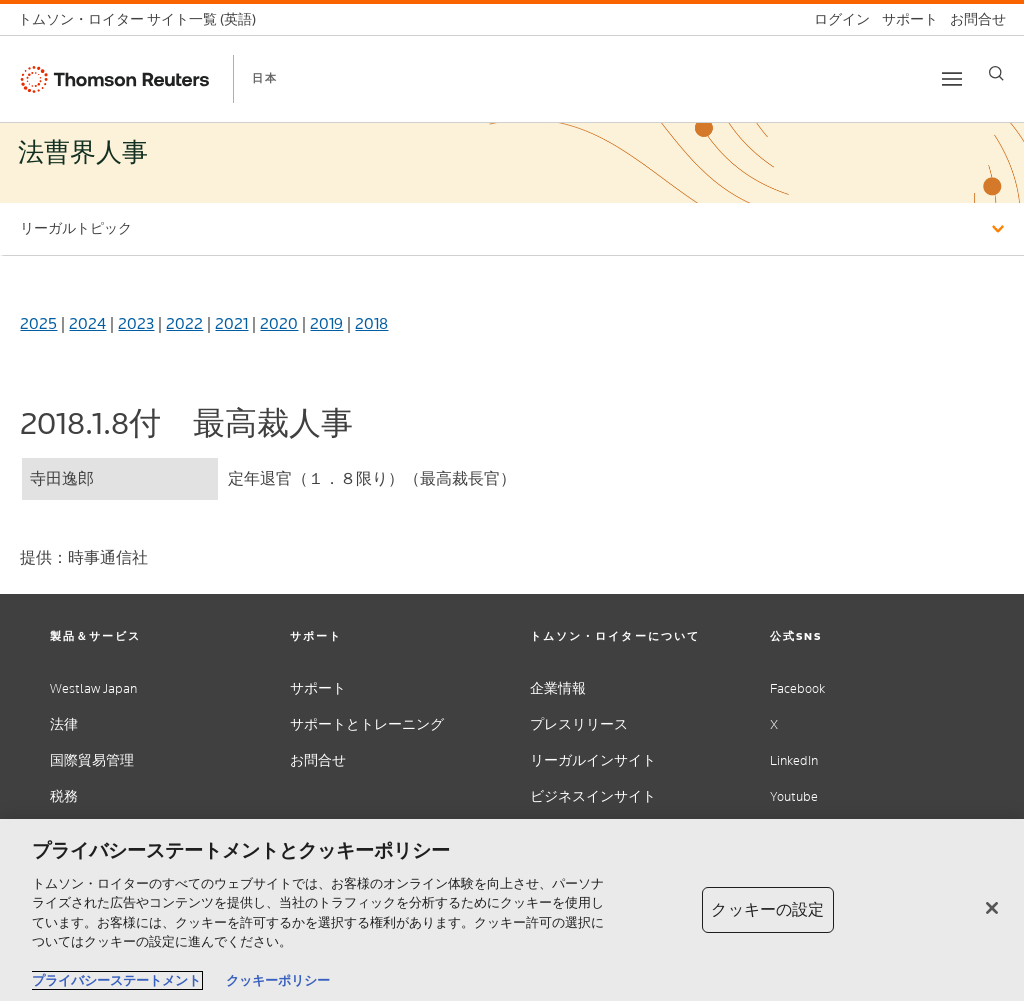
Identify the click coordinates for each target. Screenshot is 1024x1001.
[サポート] (904, 19)
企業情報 (558, 688)
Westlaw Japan (93, 688)
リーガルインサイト (593, 760)
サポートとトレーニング (367, 724)
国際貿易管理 (92, 760)
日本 (265, 78)
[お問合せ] (972, 19)
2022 (184, 323)
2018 (371, 323)
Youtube (794, 796)
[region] (512, 910)
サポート (318, 688)
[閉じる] (992, 908)
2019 (326, 323)
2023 (136, 323)
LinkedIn (794, 760)
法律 (64, 724)
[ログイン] (836, 19)
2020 (279, 323)
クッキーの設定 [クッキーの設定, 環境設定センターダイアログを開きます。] (767, 909)
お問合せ (318, 760)
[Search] (996, 73)
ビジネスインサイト (593, 796)
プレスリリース (579, 724)
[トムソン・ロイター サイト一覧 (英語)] (143, 19)
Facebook (797, 688)
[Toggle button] (952, 79)
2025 (38, 323)
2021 (231, 323)
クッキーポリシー (278, 980)
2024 (87, 323)
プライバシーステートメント (116, 980)
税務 (64, 796)
